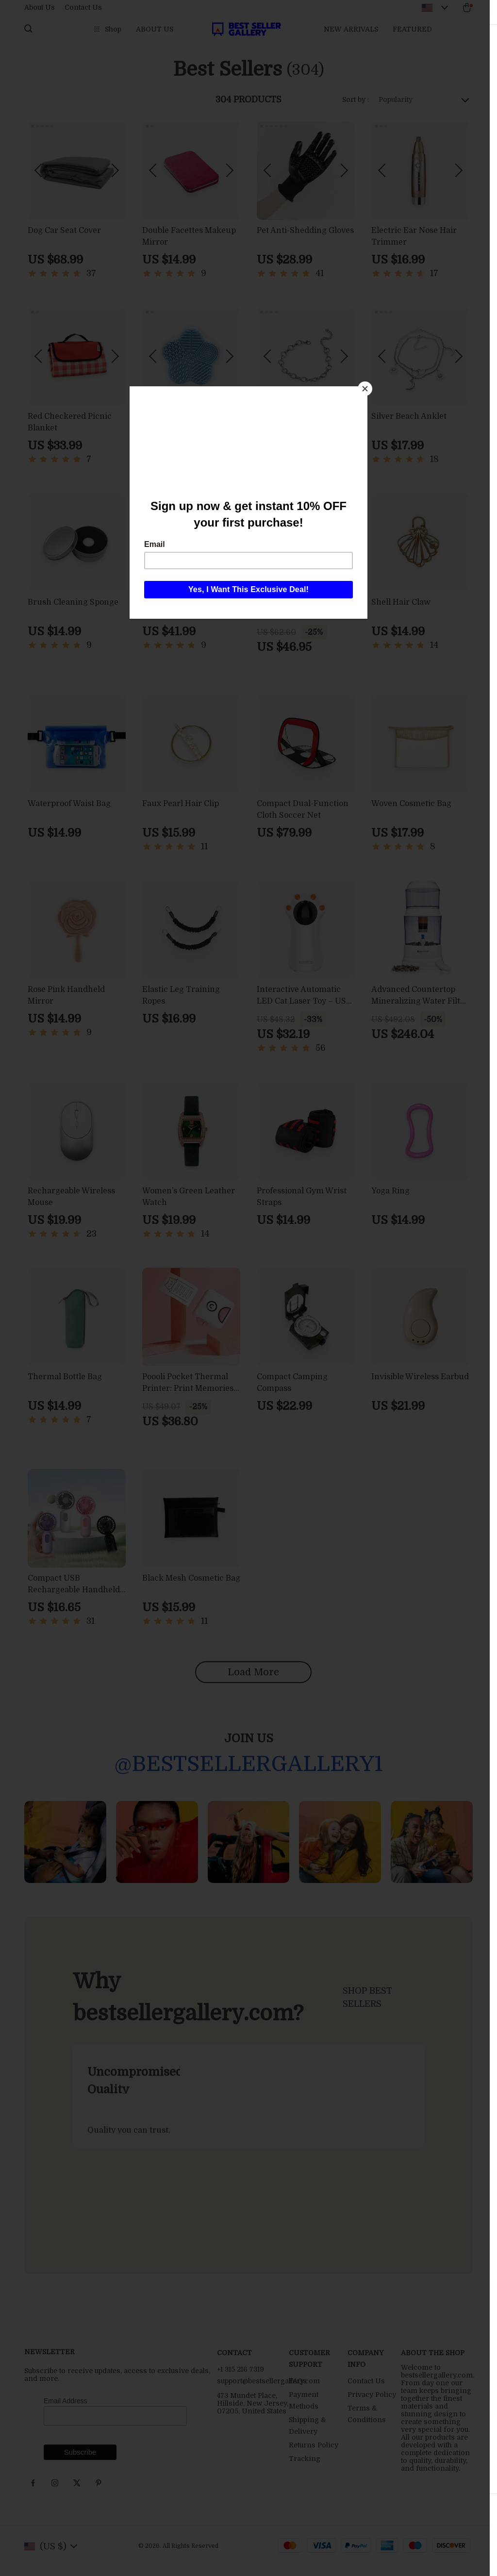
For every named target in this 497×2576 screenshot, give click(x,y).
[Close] (365, 388)
